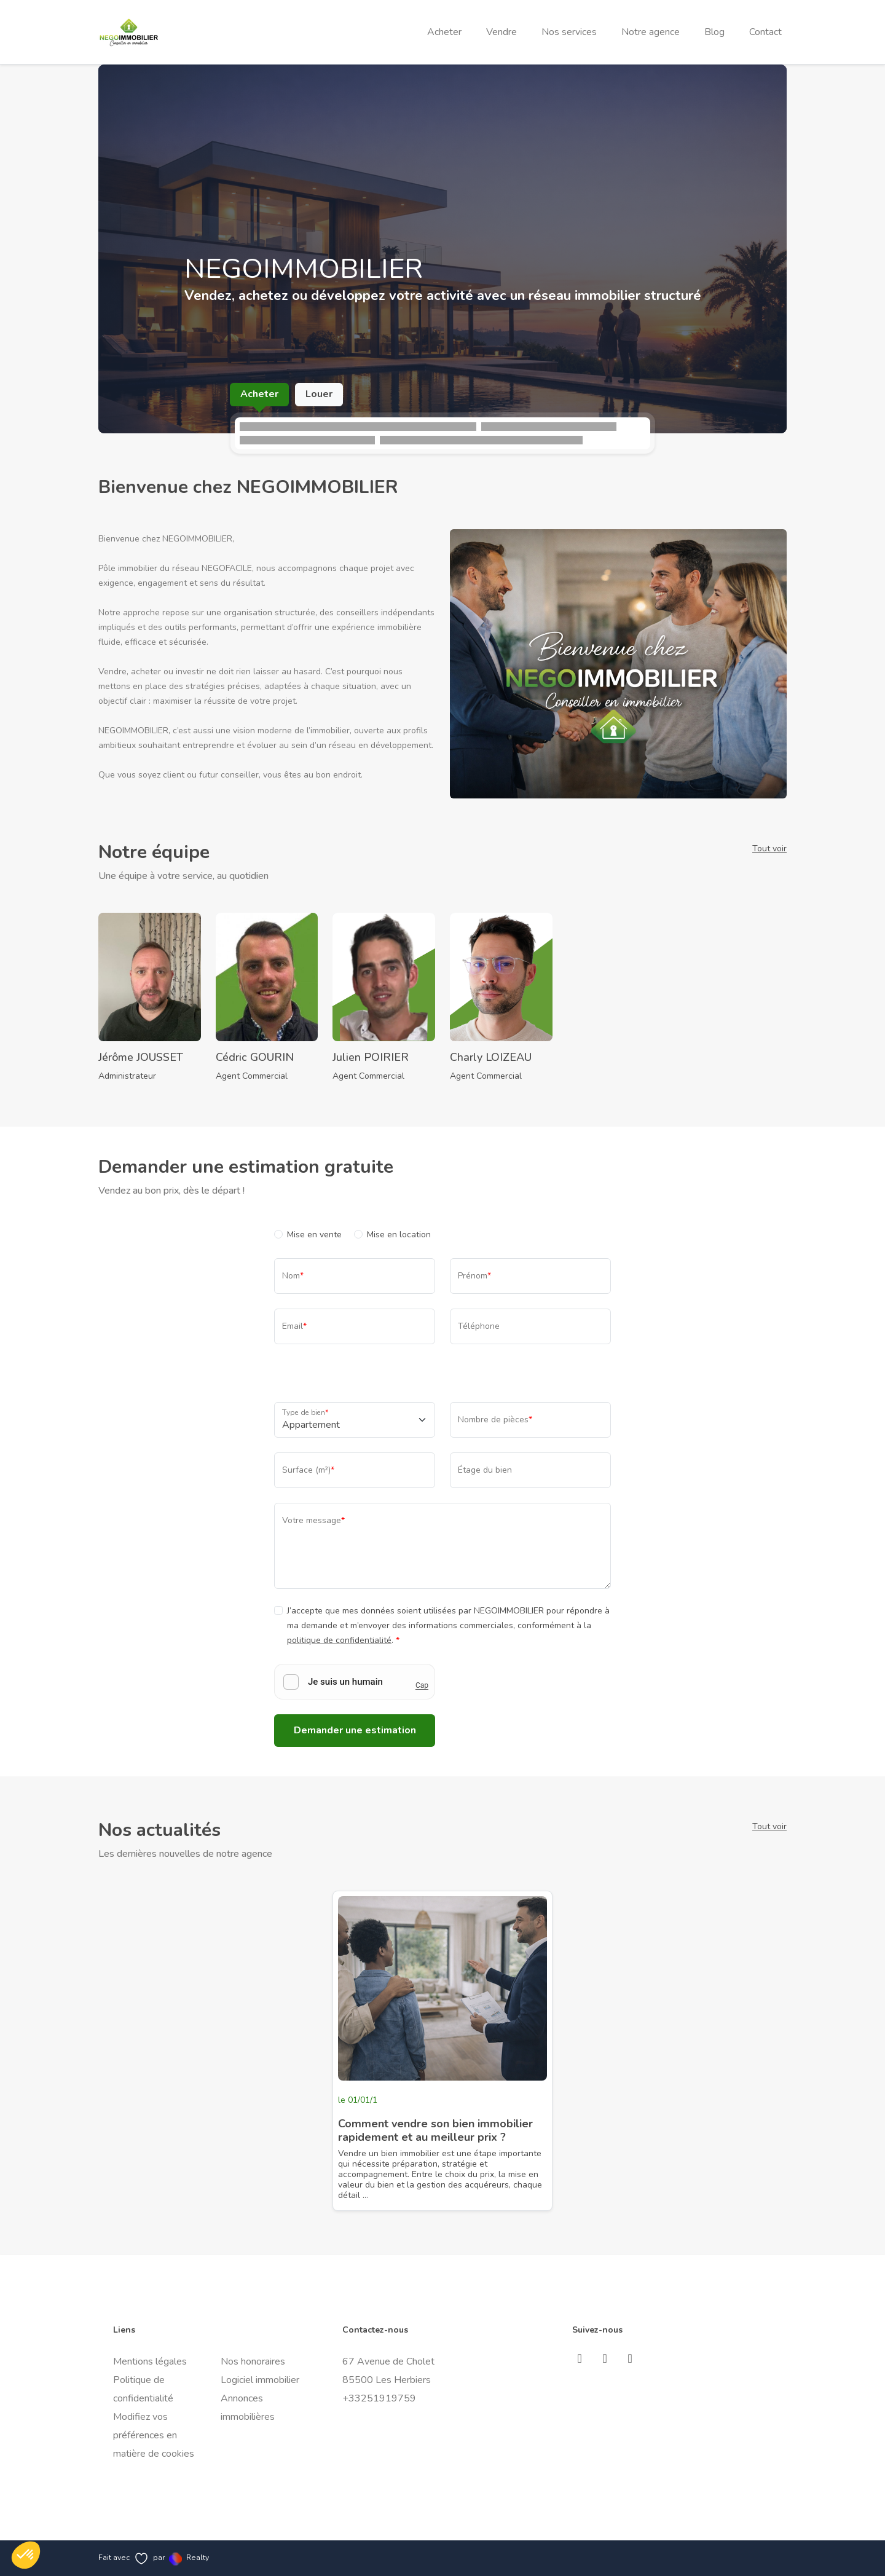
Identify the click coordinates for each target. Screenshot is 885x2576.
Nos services (569, 32)
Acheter (444, 32)
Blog (714, 32)
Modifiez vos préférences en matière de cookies (153, 2435)
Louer (318, 394)
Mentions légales (150, 2361)
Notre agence (650, 32)
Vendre (501, 32)
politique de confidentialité (339, 1640)
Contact (765, 32)
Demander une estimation (355, 1730)
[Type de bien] (354, 1420)
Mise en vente (314, 1234)
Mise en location (399, 1234)
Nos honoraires (253, 2361)
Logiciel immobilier (260, 2380)
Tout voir (769, 848)
